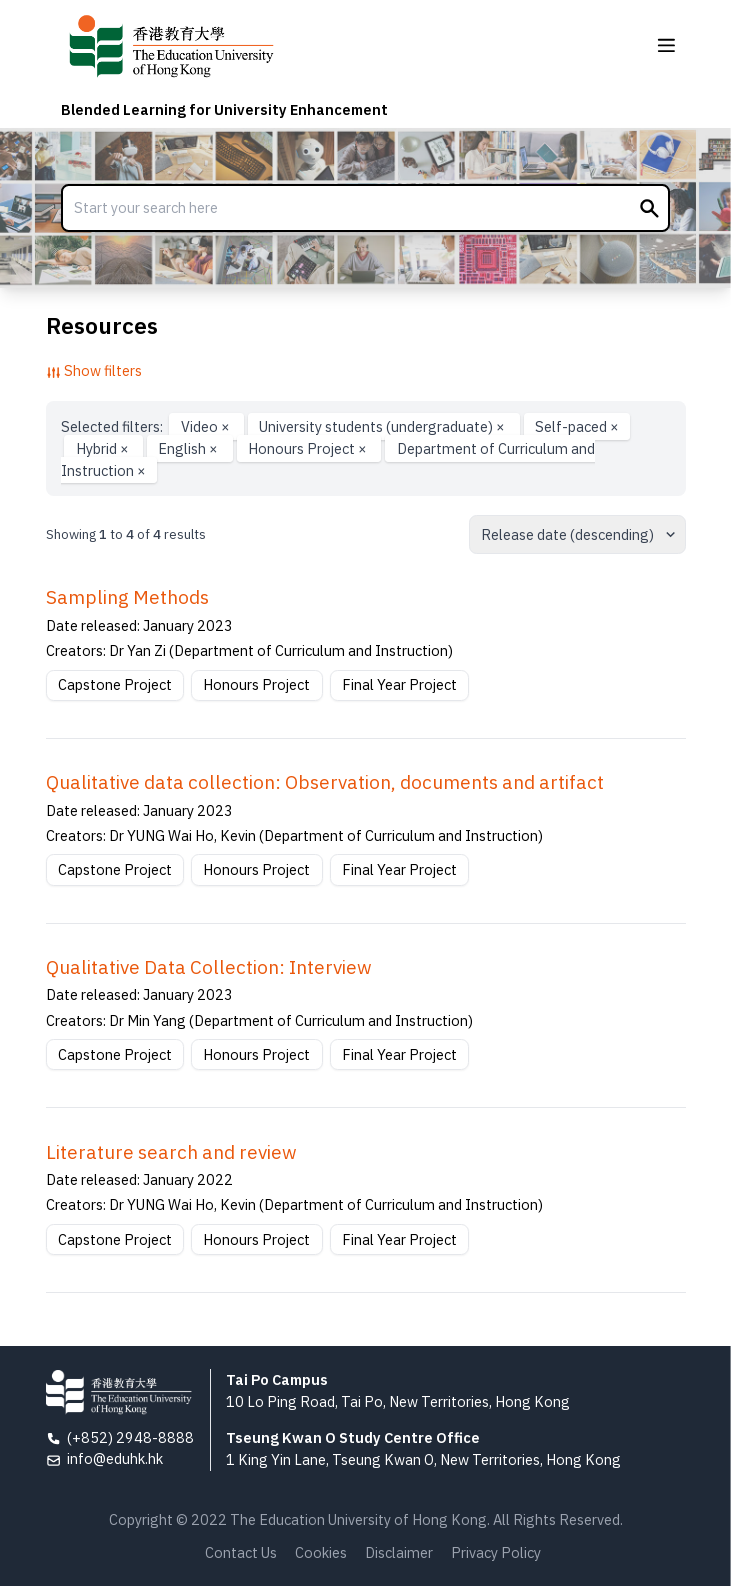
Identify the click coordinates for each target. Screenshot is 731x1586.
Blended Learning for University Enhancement (224, 109)
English (189, 448)
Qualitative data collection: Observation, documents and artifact (325, 782)
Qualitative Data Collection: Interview (209, 967)
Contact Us (241, 1552)
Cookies (321, 1552)
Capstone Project (115, 684)
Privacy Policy (496, 1552)
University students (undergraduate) (383, 426)
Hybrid (104, 448)
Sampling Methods (127, 597)
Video (207, 426)
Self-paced (577, 426)
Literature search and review (171, 1152)
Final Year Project (399, 684)
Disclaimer (399, 1552)
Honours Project (309, 448)
